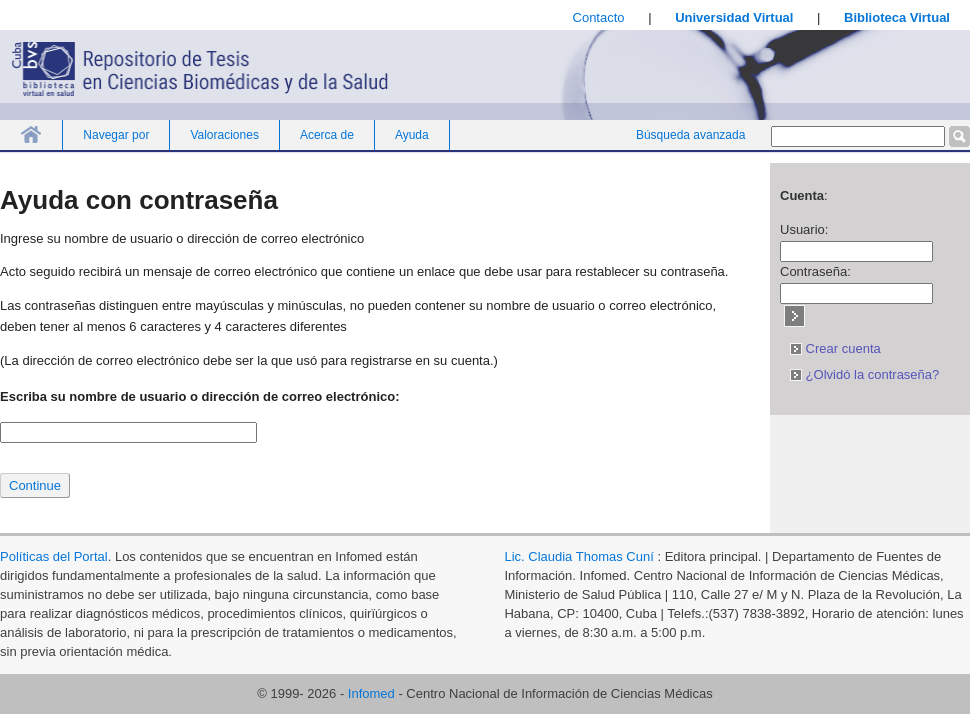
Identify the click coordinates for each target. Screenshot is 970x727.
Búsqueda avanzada (690, 135)
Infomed (371, 693)
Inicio (31, 134)
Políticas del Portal (54, 556)
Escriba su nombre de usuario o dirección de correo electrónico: (200, 396)
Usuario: (804, 229)
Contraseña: (815, 271)
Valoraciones (224, 135)
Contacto (599, 17)
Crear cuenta (835, 348)
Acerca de (327, 135)
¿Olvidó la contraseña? (864, 374)
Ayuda (412, 135)
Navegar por (116, 135)
